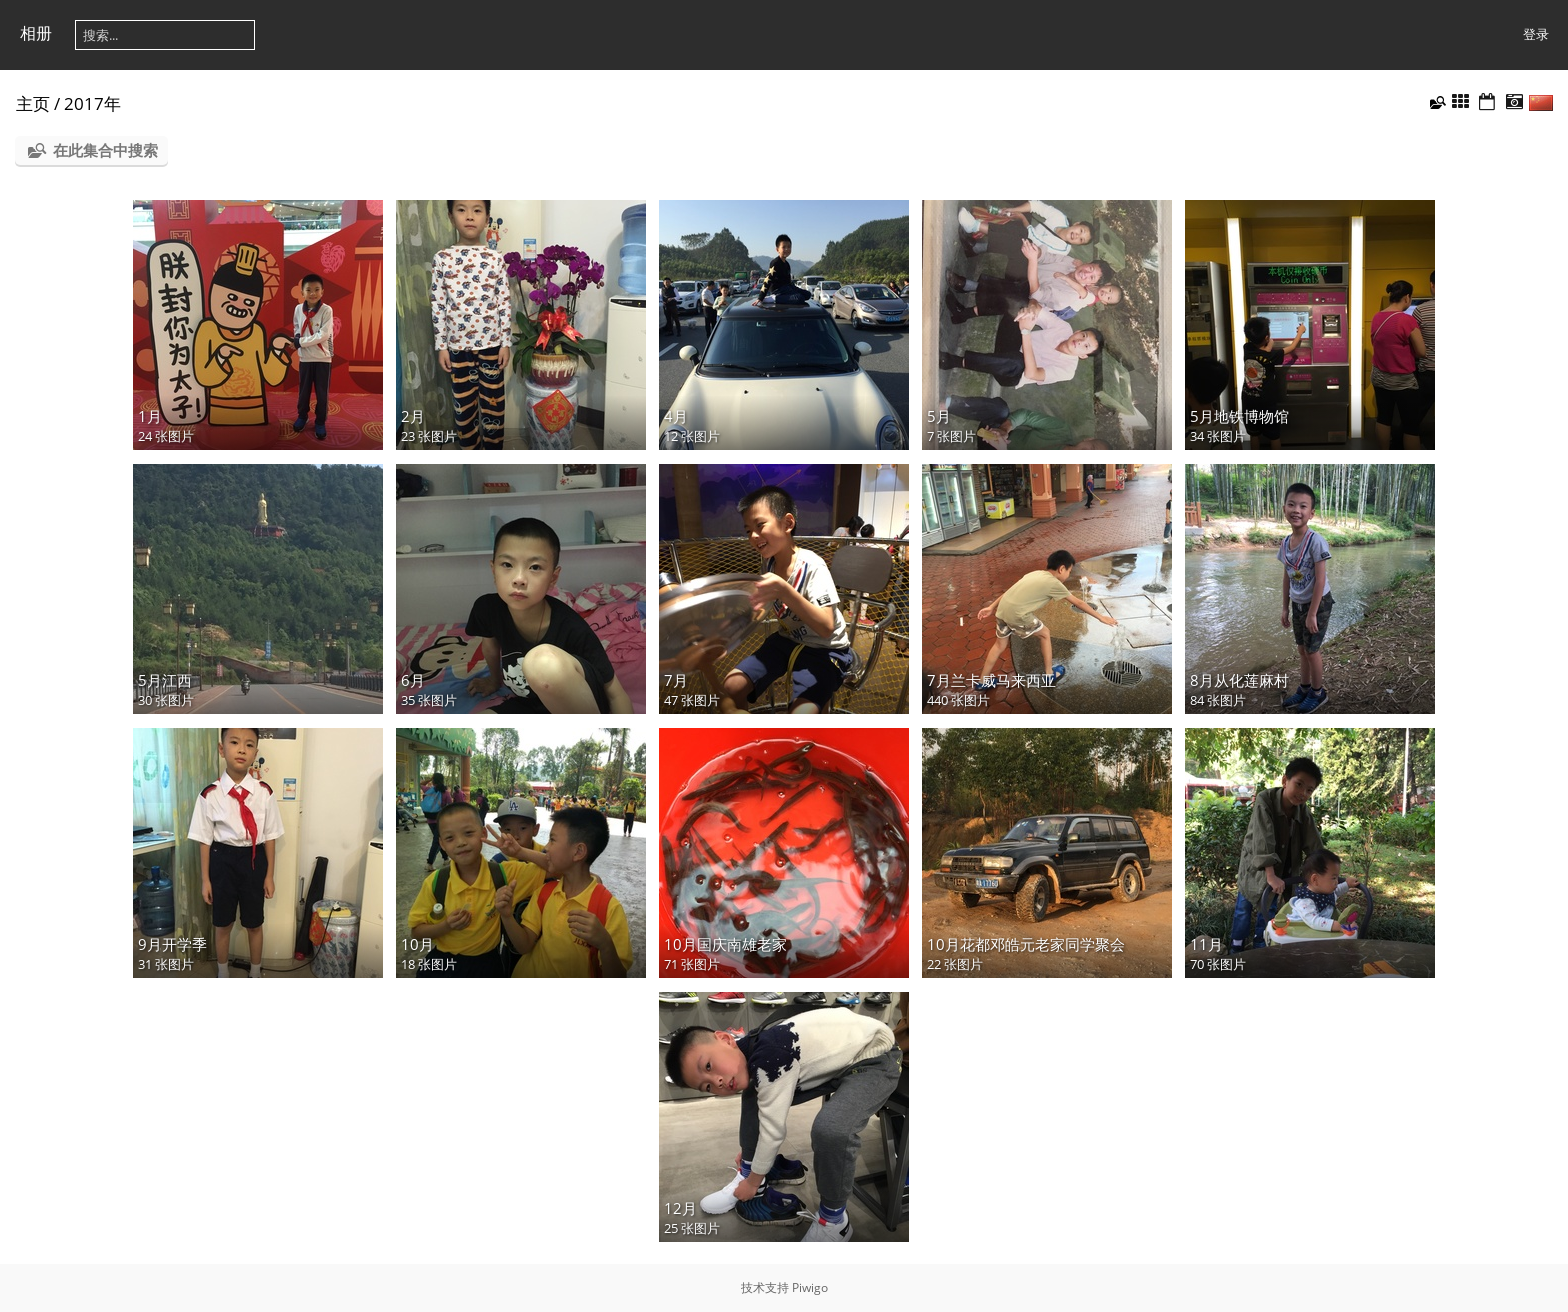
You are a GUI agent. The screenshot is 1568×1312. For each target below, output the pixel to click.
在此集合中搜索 (105, 150)
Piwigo (810, 1287)
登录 (1536, 34)
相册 (36, 33)
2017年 (92, 103)
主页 (33, 103)
